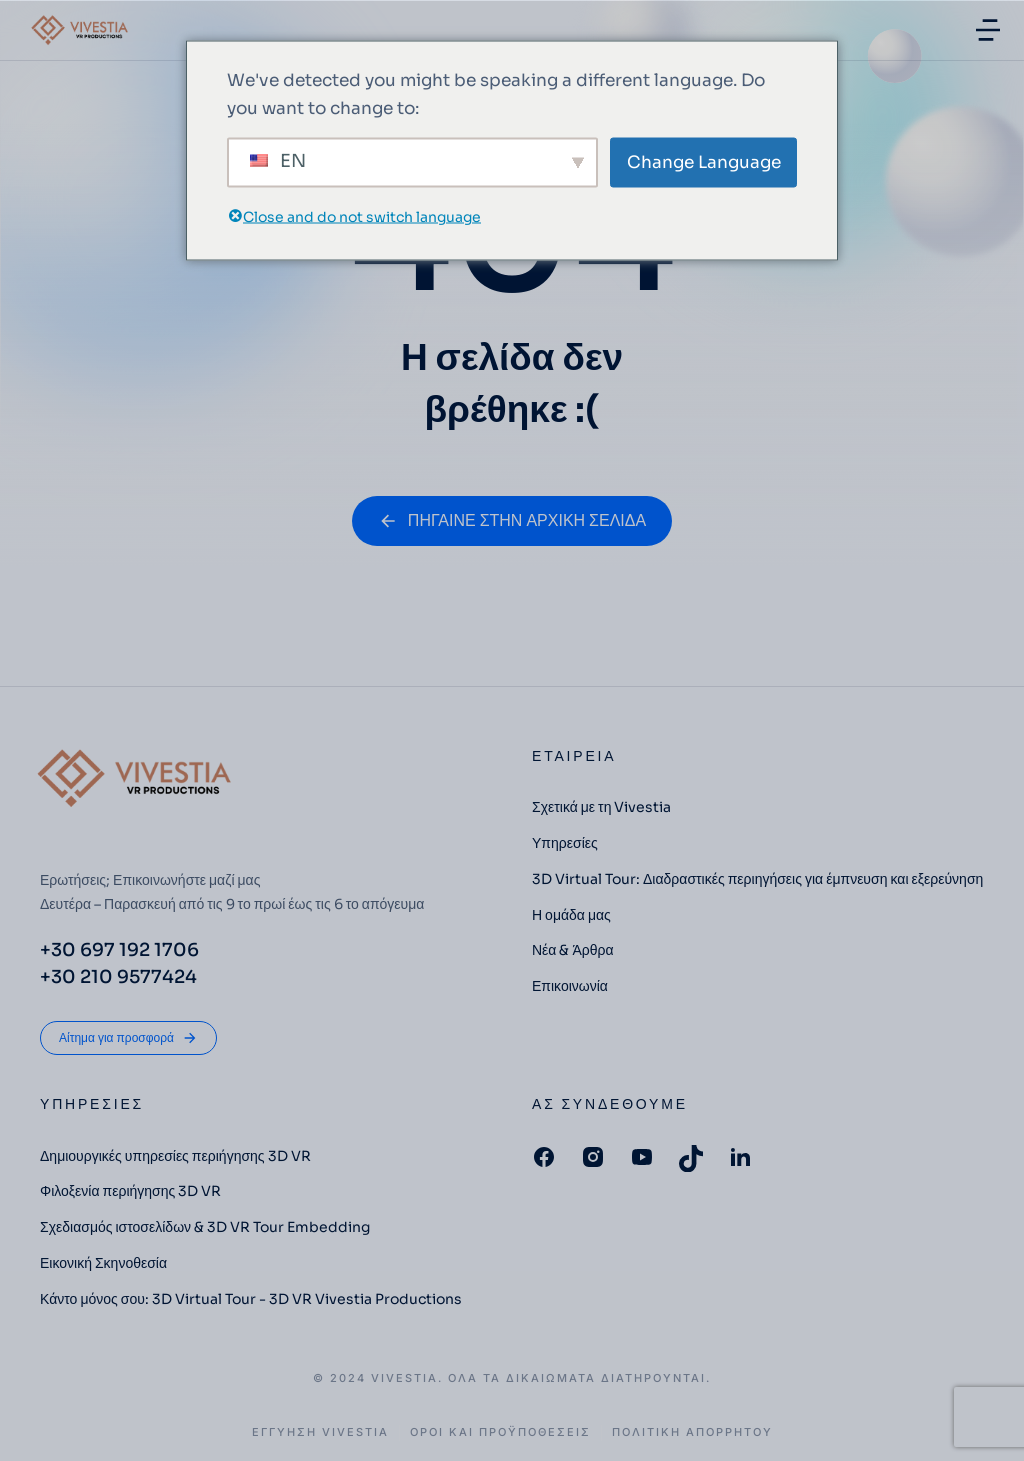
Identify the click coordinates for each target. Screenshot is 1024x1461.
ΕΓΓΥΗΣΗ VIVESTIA (320, 1432)
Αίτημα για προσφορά (128, 1038)
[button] (988, 30)
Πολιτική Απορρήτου (692, 1432)
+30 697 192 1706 (119, 950)
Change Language (704, 161)
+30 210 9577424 (118, 977)
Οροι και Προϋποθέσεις (500, 1432)
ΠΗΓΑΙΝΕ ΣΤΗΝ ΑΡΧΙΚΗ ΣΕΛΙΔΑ (512, 520)
